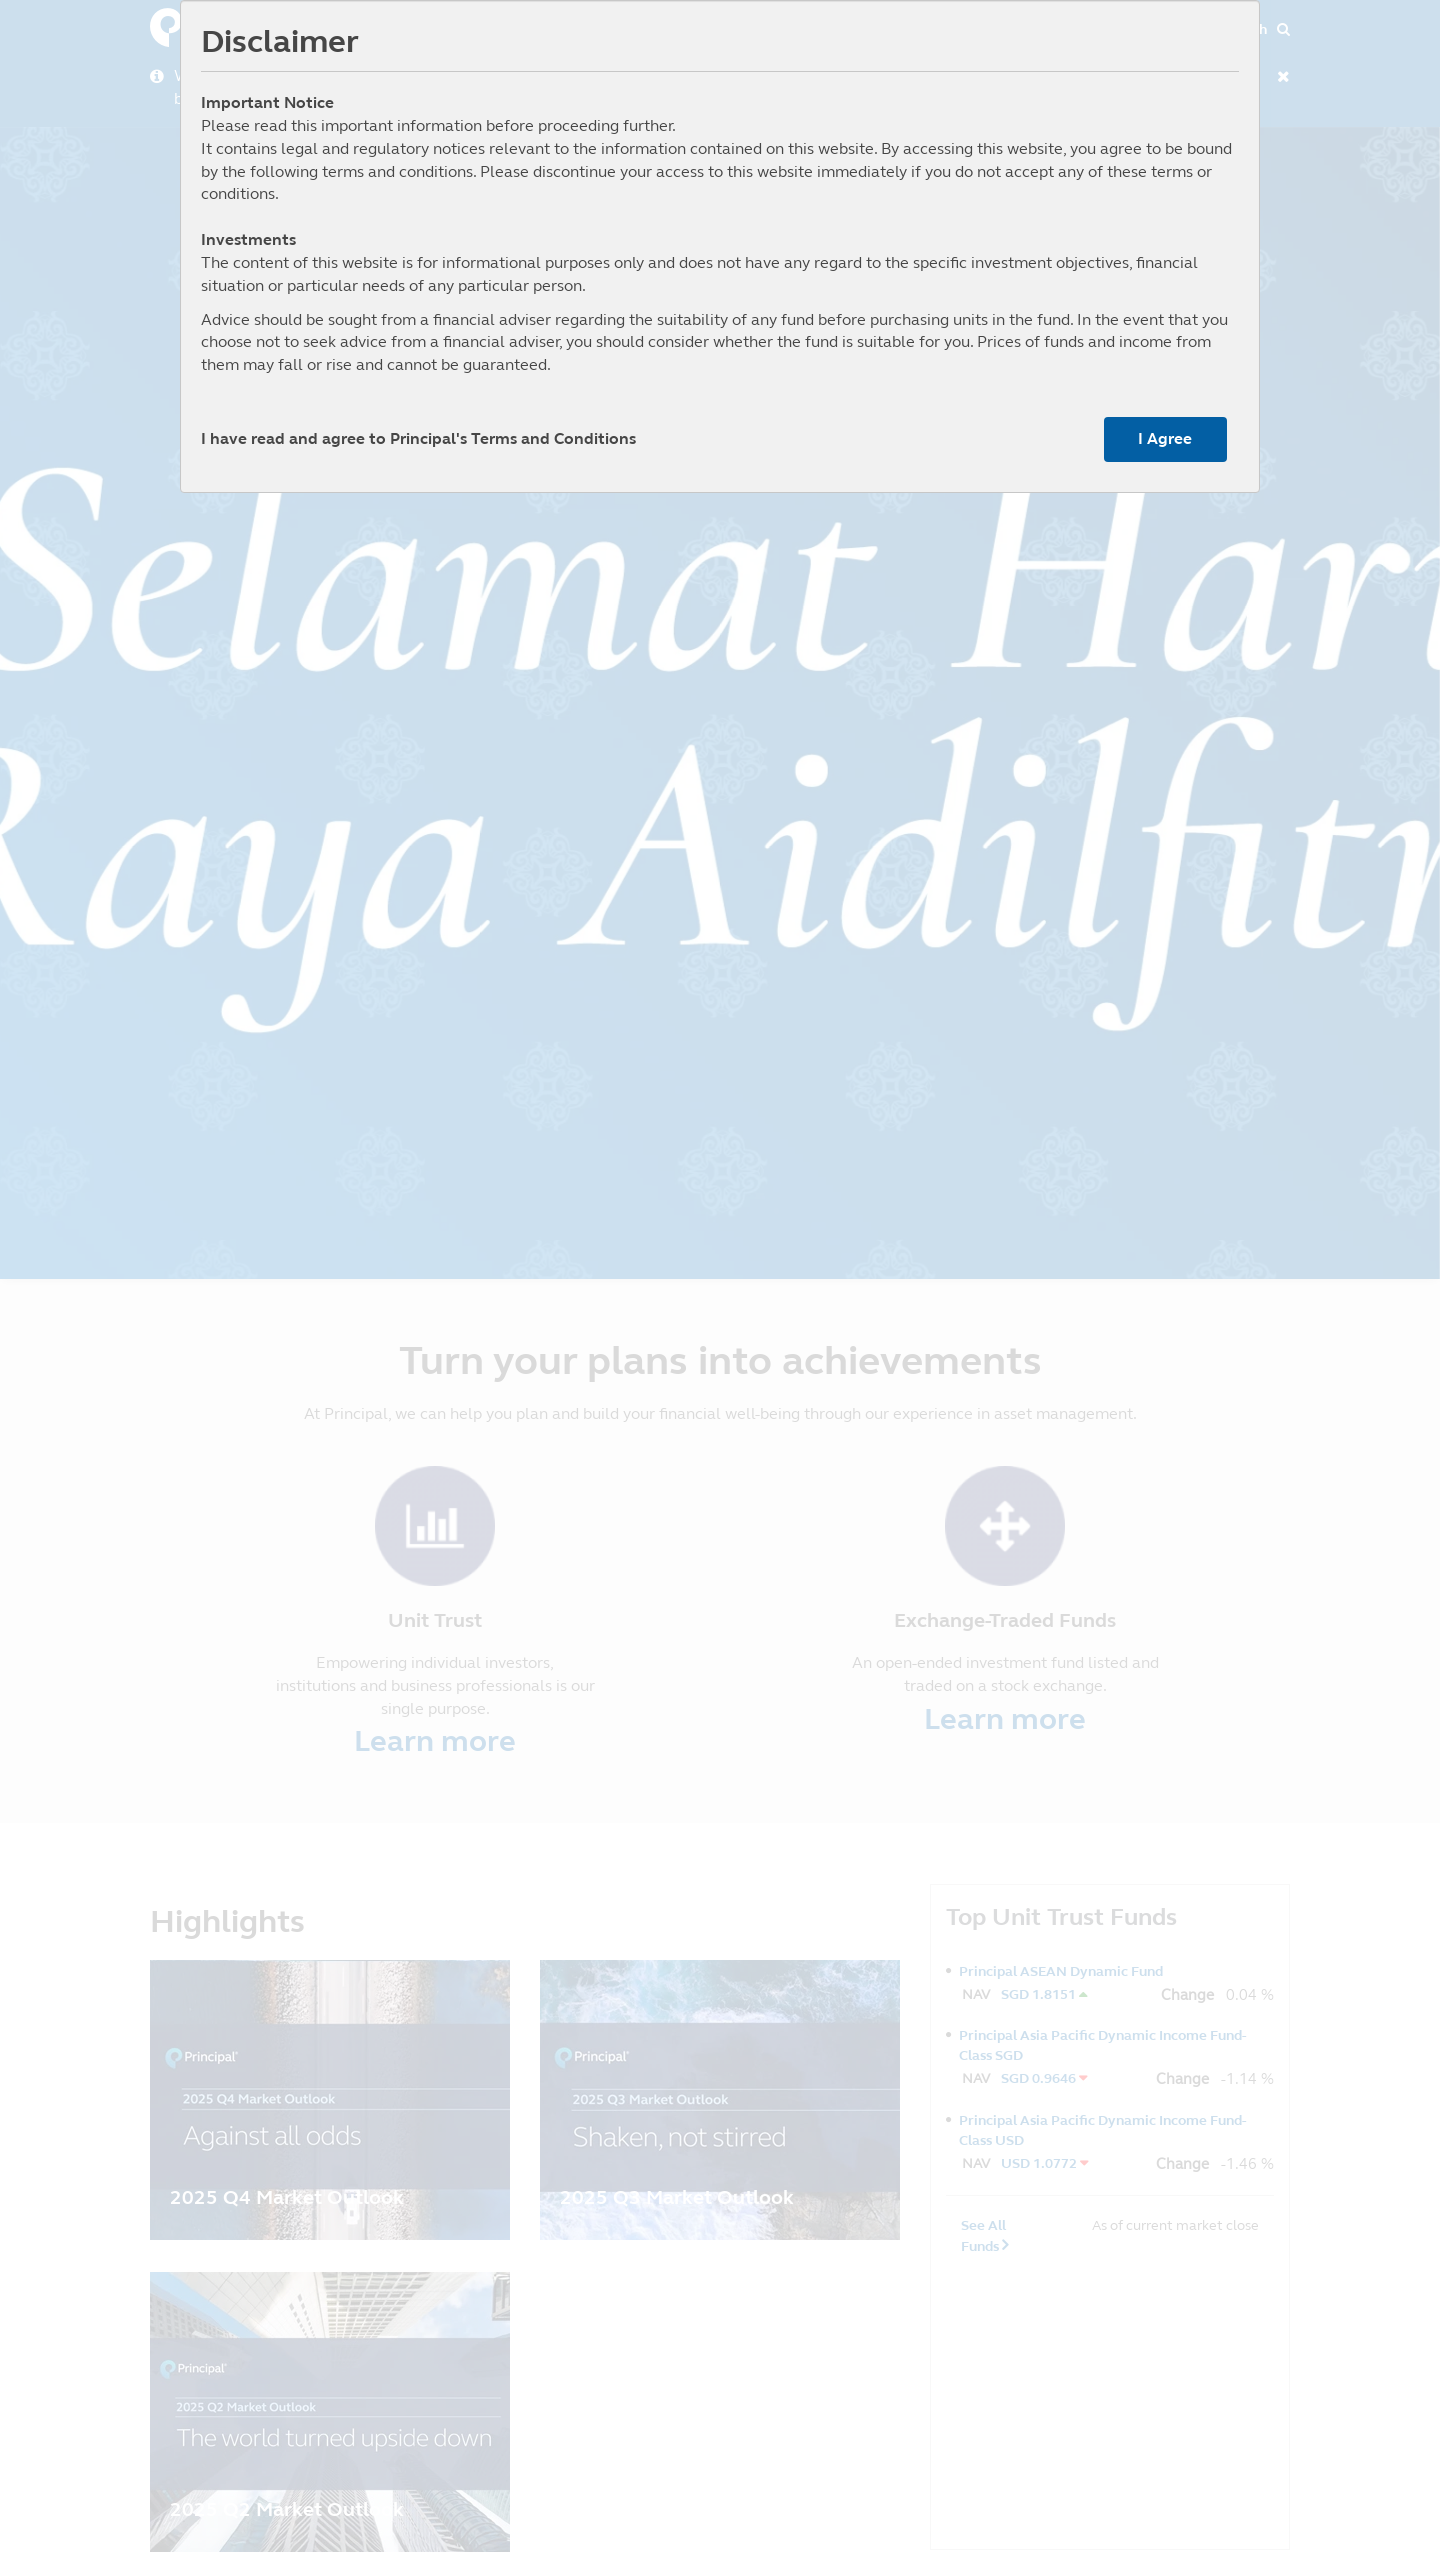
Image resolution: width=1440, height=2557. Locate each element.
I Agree (1165, 438)
